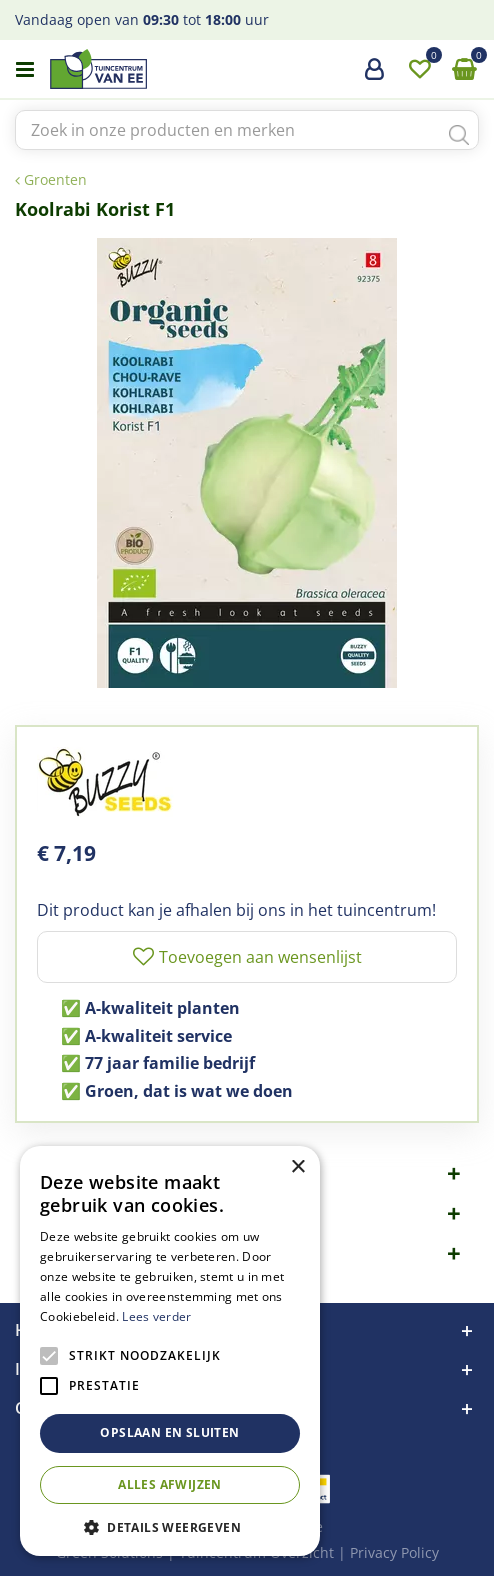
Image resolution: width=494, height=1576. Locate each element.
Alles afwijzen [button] (170, 1484)
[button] (170, 1526)
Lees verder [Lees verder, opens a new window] (156, 1316)
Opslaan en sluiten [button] (169, 1432)
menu (25, 70)
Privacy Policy (394, 1552)
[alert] (170, 1351)
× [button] (297, 1167)
